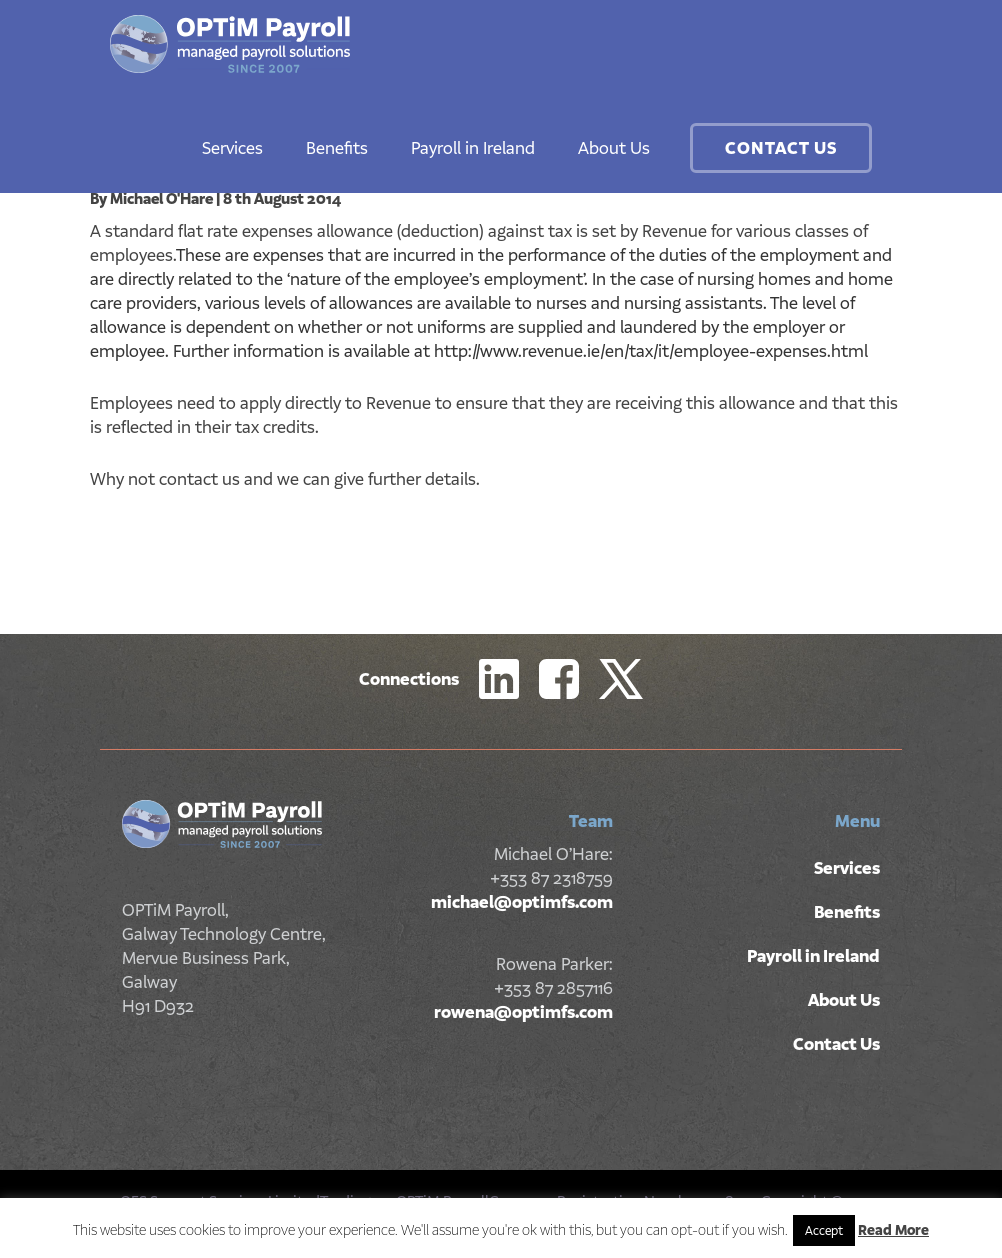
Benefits (337, 148)
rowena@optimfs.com (523, 1012)
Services (232, 148)
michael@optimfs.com (522, 902)
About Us (614, 148)
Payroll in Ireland (473, 148)
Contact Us (781, 148)
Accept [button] (824, 1230)
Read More (893, 1230)
